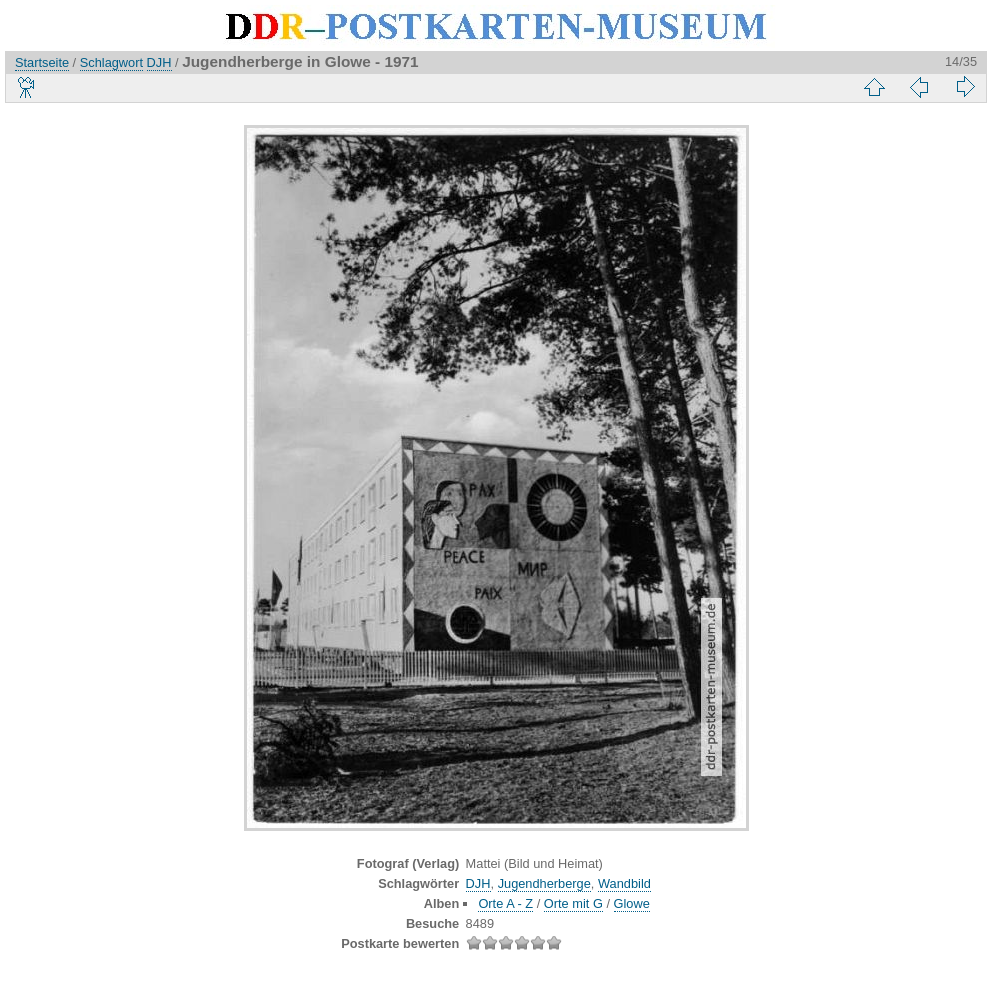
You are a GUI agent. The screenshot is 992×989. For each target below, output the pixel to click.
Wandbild (624, 883)
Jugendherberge (544, 883)
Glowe (632, 903)
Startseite (42, 62)
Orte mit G (573, 903)
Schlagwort (111, 62)
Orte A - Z (505, 903)
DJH (159, 62)
